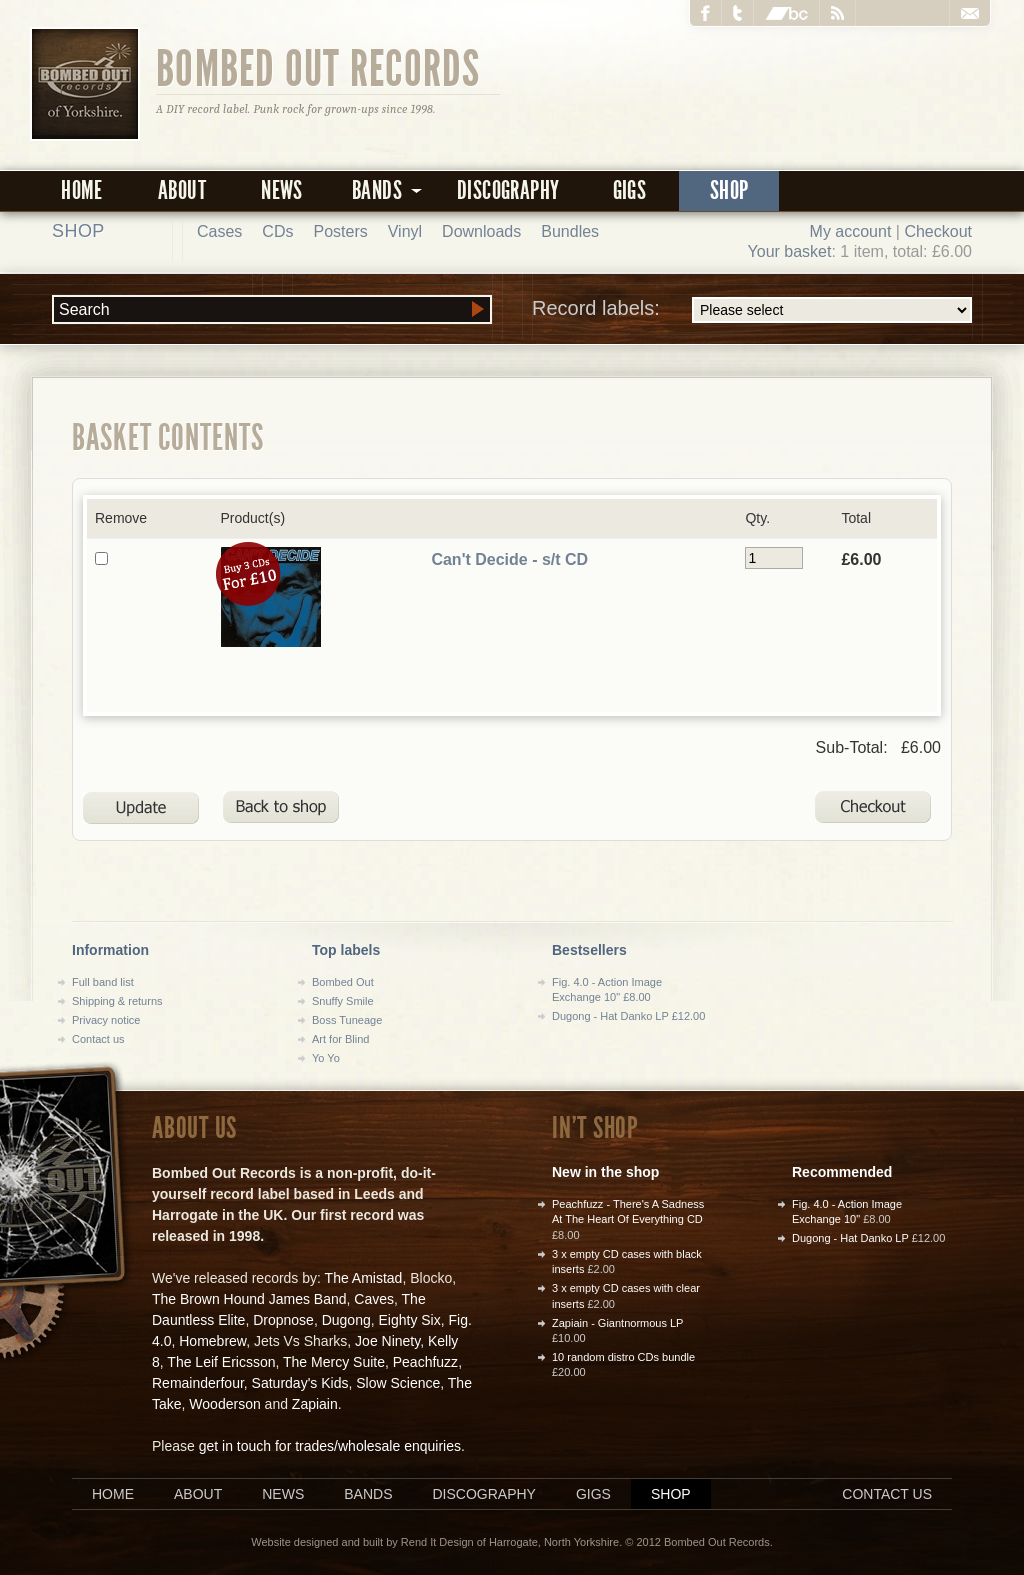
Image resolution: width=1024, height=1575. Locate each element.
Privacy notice (106, 1020)
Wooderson (224, 1404)
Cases (219, 231)
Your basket (790, 251)
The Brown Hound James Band (249, 1299)
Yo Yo (326, 1058)
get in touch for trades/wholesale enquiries (330, 1446)
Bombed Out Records (318, 67)
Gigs (630, 190)
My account (851, 231)
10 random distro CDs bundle (623, 1357)
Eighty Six (409, 1320)
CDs (277, 231)
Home (82, 190)
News (282, 190)
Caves (374, 1299)
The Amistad (364, 1278)
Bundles (570, 231)
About (182, 190)
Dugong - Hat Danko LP (850, 1238)
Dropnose (283, 1320)
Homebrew (212, 1341)
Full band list (103, 982)
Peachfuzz (425, 1362)
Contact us (98, 1039)
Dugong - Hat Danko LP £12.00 (628, 1016)
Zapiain (315, 1404)
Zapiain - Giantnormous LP (617, 1323)
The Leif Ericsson (221, 1362)
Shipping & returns (117, 1001)
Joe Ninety (387, 1341)
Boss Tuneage (347, 1020)
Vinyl (405, 231)
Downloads (481, 231)
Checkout (938, 231)
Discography (508, 190)
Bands (368, 1494)
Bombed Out (343, 982)
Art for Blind (340, 1039)
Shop (729, 190)
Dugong (346, 1320)
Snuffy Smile (343, 1001)
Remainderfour (198, 1383)
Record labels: (752, 310)
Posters (340, 231)
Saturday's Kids (300, 1383)
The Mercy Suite (334, 1362)
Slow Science (398, 1383)
